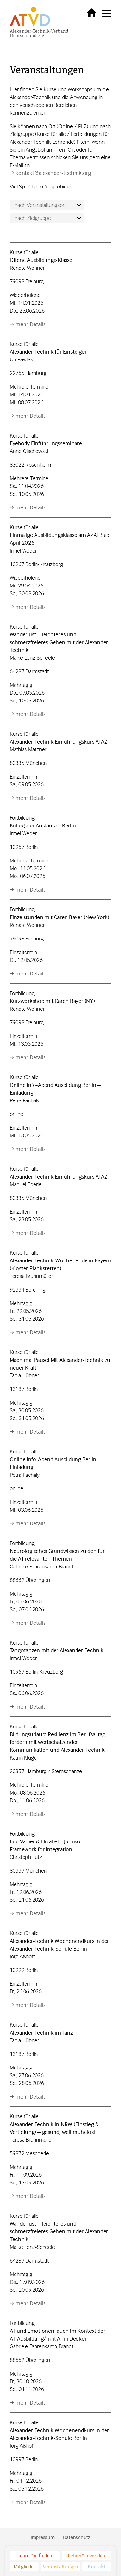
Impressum (43, 2537)
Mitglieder (24, 2567)
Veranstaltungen (47, 70)
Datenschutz (76, 2537)
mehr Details (30, 324)
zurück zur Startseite (91, 12)
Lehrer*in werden (86, 2556)
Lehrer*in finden (34, 2556)
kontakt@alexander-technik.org (53, 173)
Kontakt (97, 2567)
